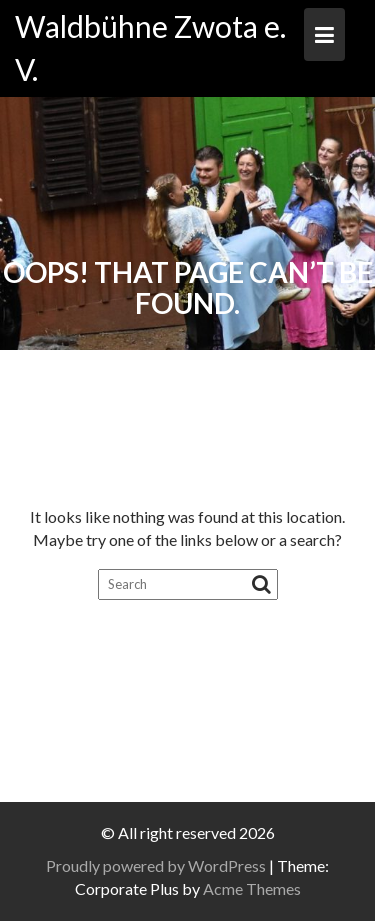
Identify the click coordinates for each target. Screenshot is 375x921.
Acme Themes (252, 888)
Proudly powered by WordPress (156, 865)
